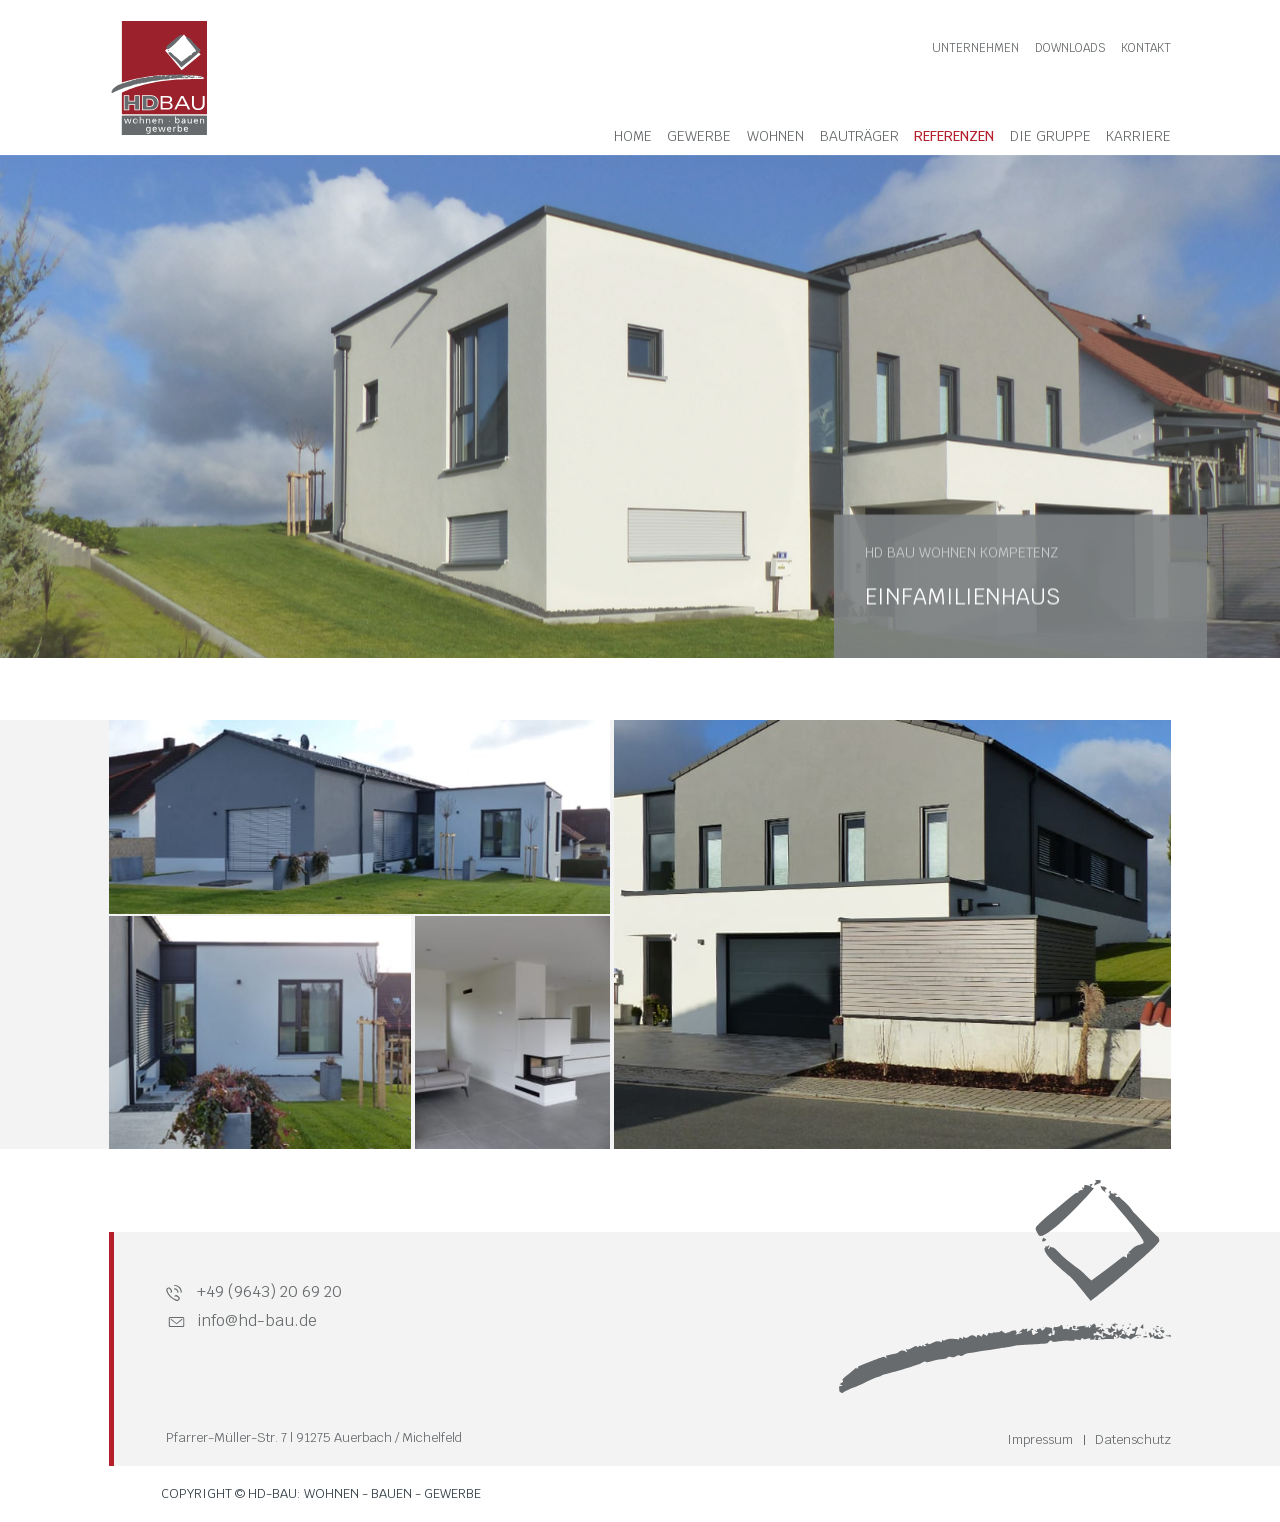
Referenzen (954, 136)
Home (633, 136)
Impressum (1040, 1439)
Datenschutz (1133, 1439)
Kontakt (1146, 48)
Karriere (1138, 136)
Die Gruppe (1050, 136)
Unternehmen (975, 48)
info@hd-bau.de (257, 1320)
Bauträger (859, 136)
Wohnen (775, 136)
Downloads (1070, 48)
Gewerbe (699, 136)
